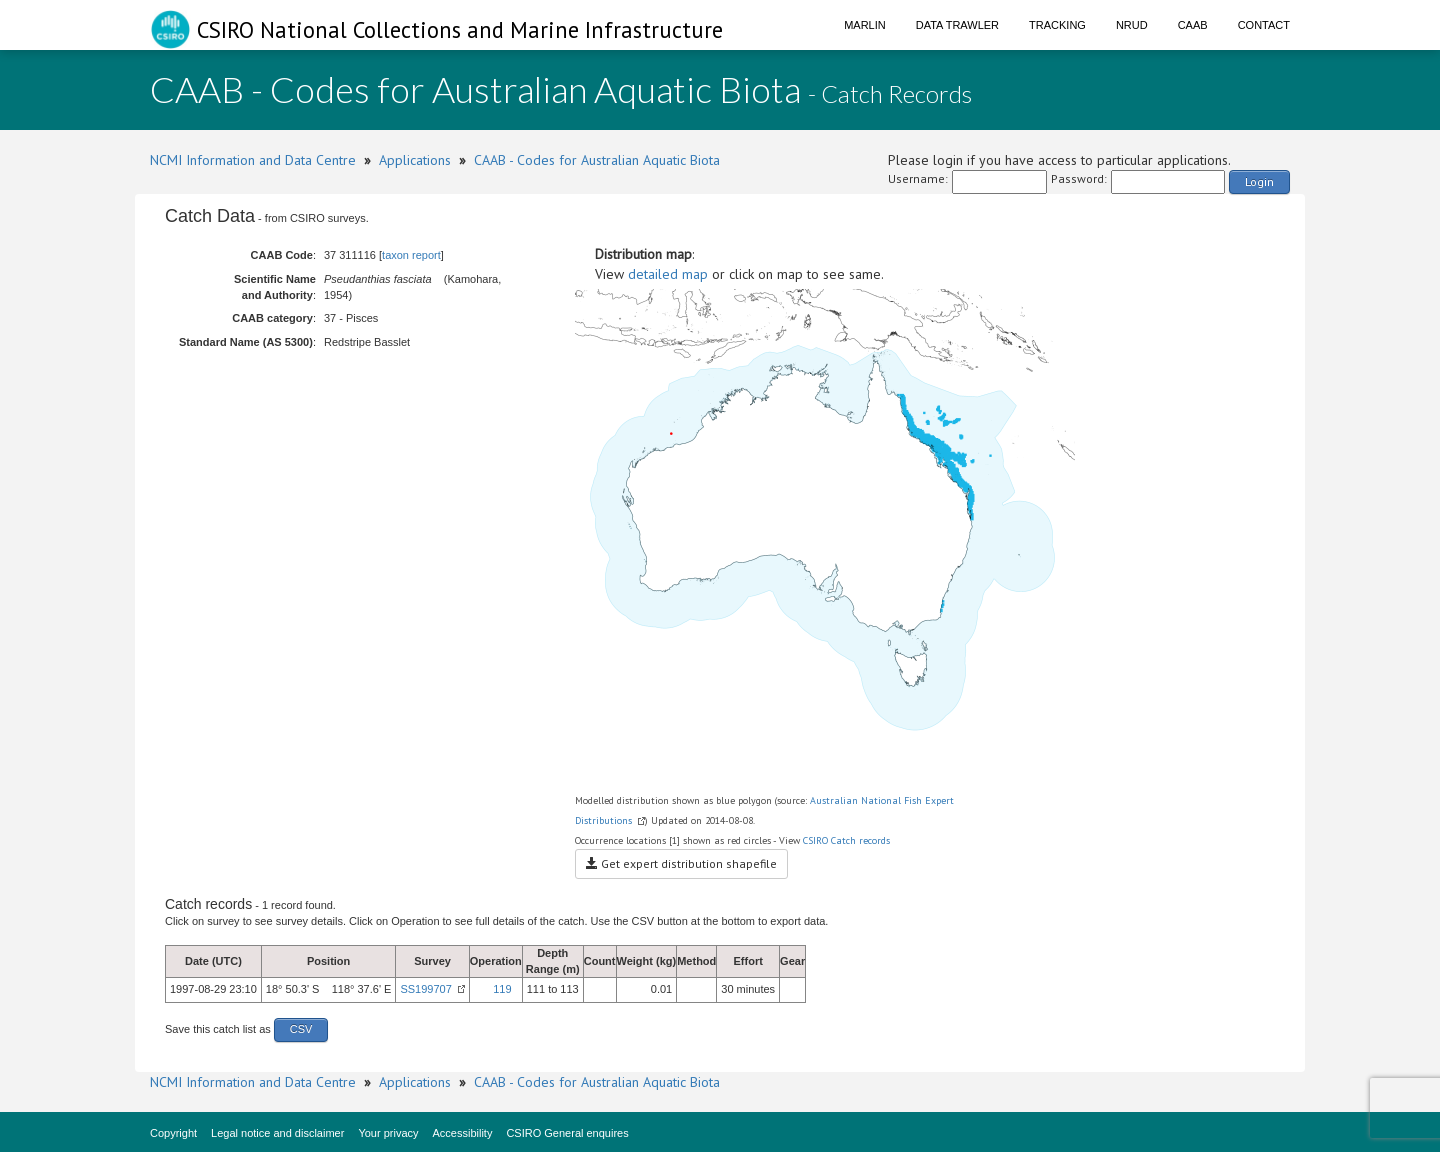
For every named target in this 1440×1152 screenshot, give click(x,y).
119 (502, 989)
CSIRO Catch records (846, 840)
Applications (415, 160)
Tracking (1057, 25)
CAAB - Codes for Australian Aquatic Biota (597, 160)
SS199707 (425, 989)
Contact (1264, 25)
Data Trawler (957, 25)
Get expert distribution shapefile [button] (681, 863)
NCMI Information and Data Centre (253, 160)
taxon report (411, 255)
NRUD (1132, 25)
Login (1259, 181)
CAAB (1193, 25)
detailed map (668, 274)
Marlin (865, 25)
